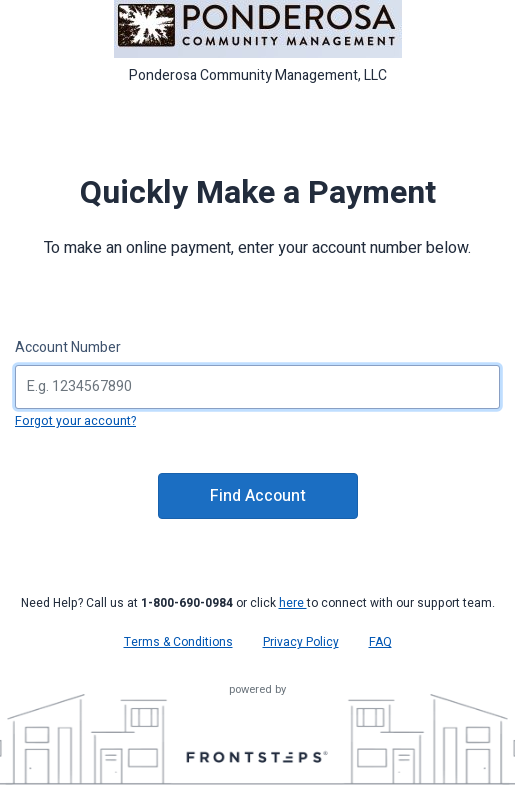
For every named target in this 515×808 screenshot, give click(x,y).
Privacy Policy (301, 642)
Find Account (258, 496)
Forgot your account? (75, 421)
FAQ (380, 642)
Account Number (68, 347)
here (293, 603)
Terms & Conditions (178, 642)
